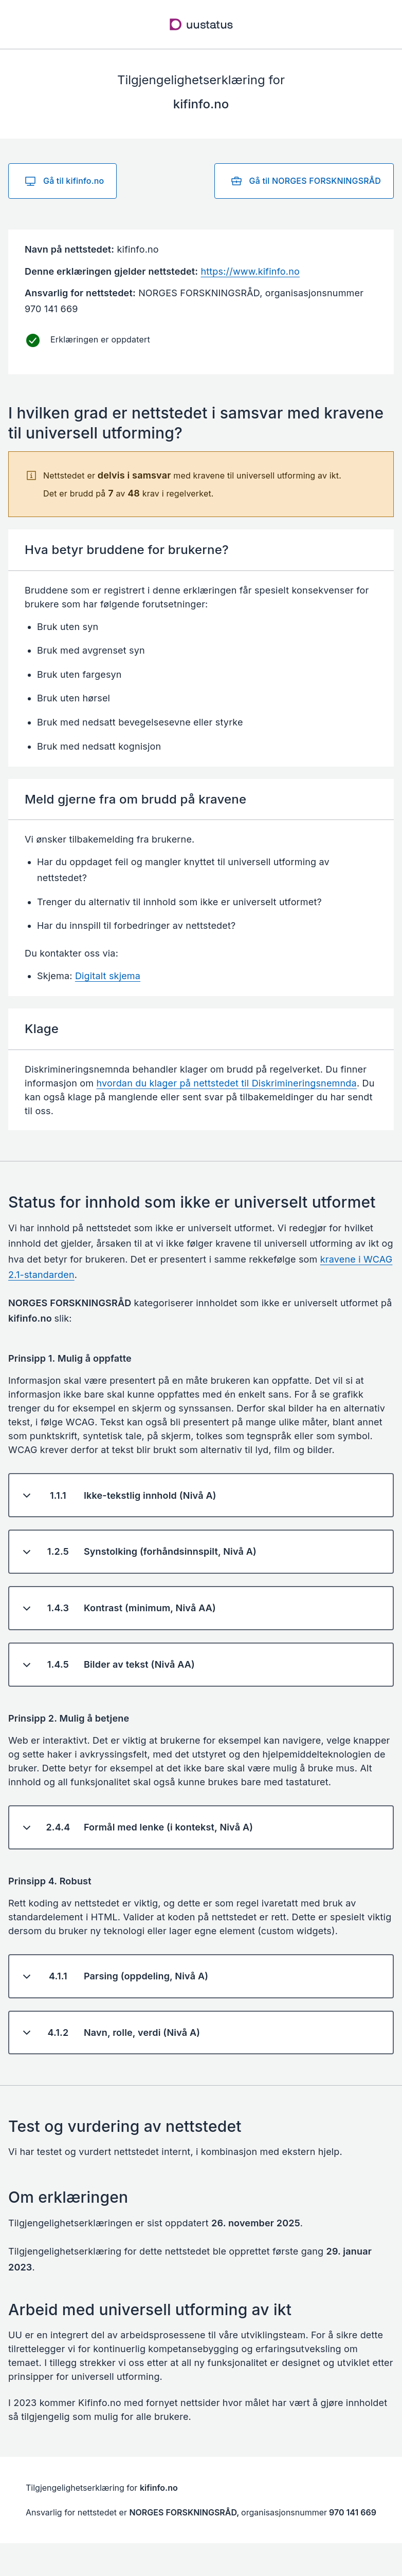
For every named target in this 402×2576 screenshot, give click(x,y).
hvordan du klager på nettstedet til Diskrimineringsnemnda (227, 1083)
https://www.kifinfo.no (250, 271)
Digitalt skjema (107, 975)
